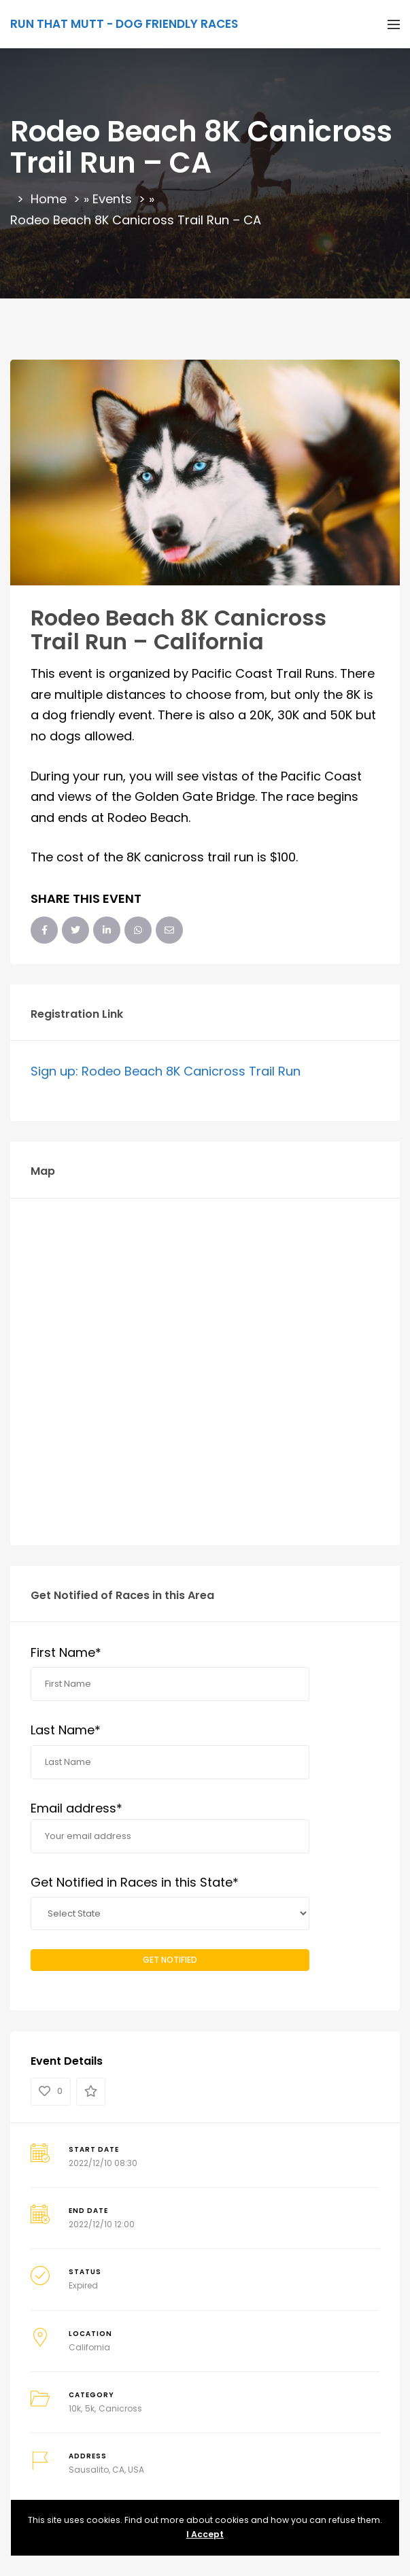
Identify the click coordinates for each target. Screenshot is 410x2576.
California (89, 2347)
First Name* (66, 1652)
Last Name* (66, 1729)
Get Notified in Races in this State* (135, 1882)
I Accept (205, 2534)
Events (112, 198)
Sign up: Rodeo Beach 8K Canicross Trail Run (166, 1071)
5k (90, 2408)
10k (75, 2408)
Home (49, 198)
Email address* (170, 1826)
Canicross (120, 2408)
